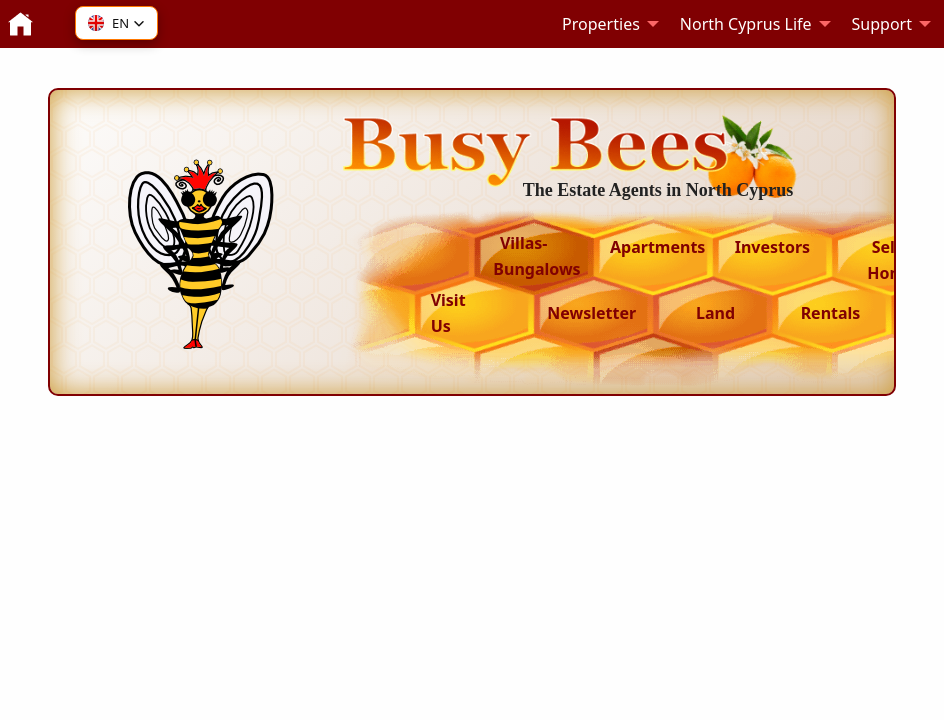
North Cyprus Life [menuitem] (746, 24)
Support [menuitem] (882, 24)
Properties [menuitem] (601, 24)
